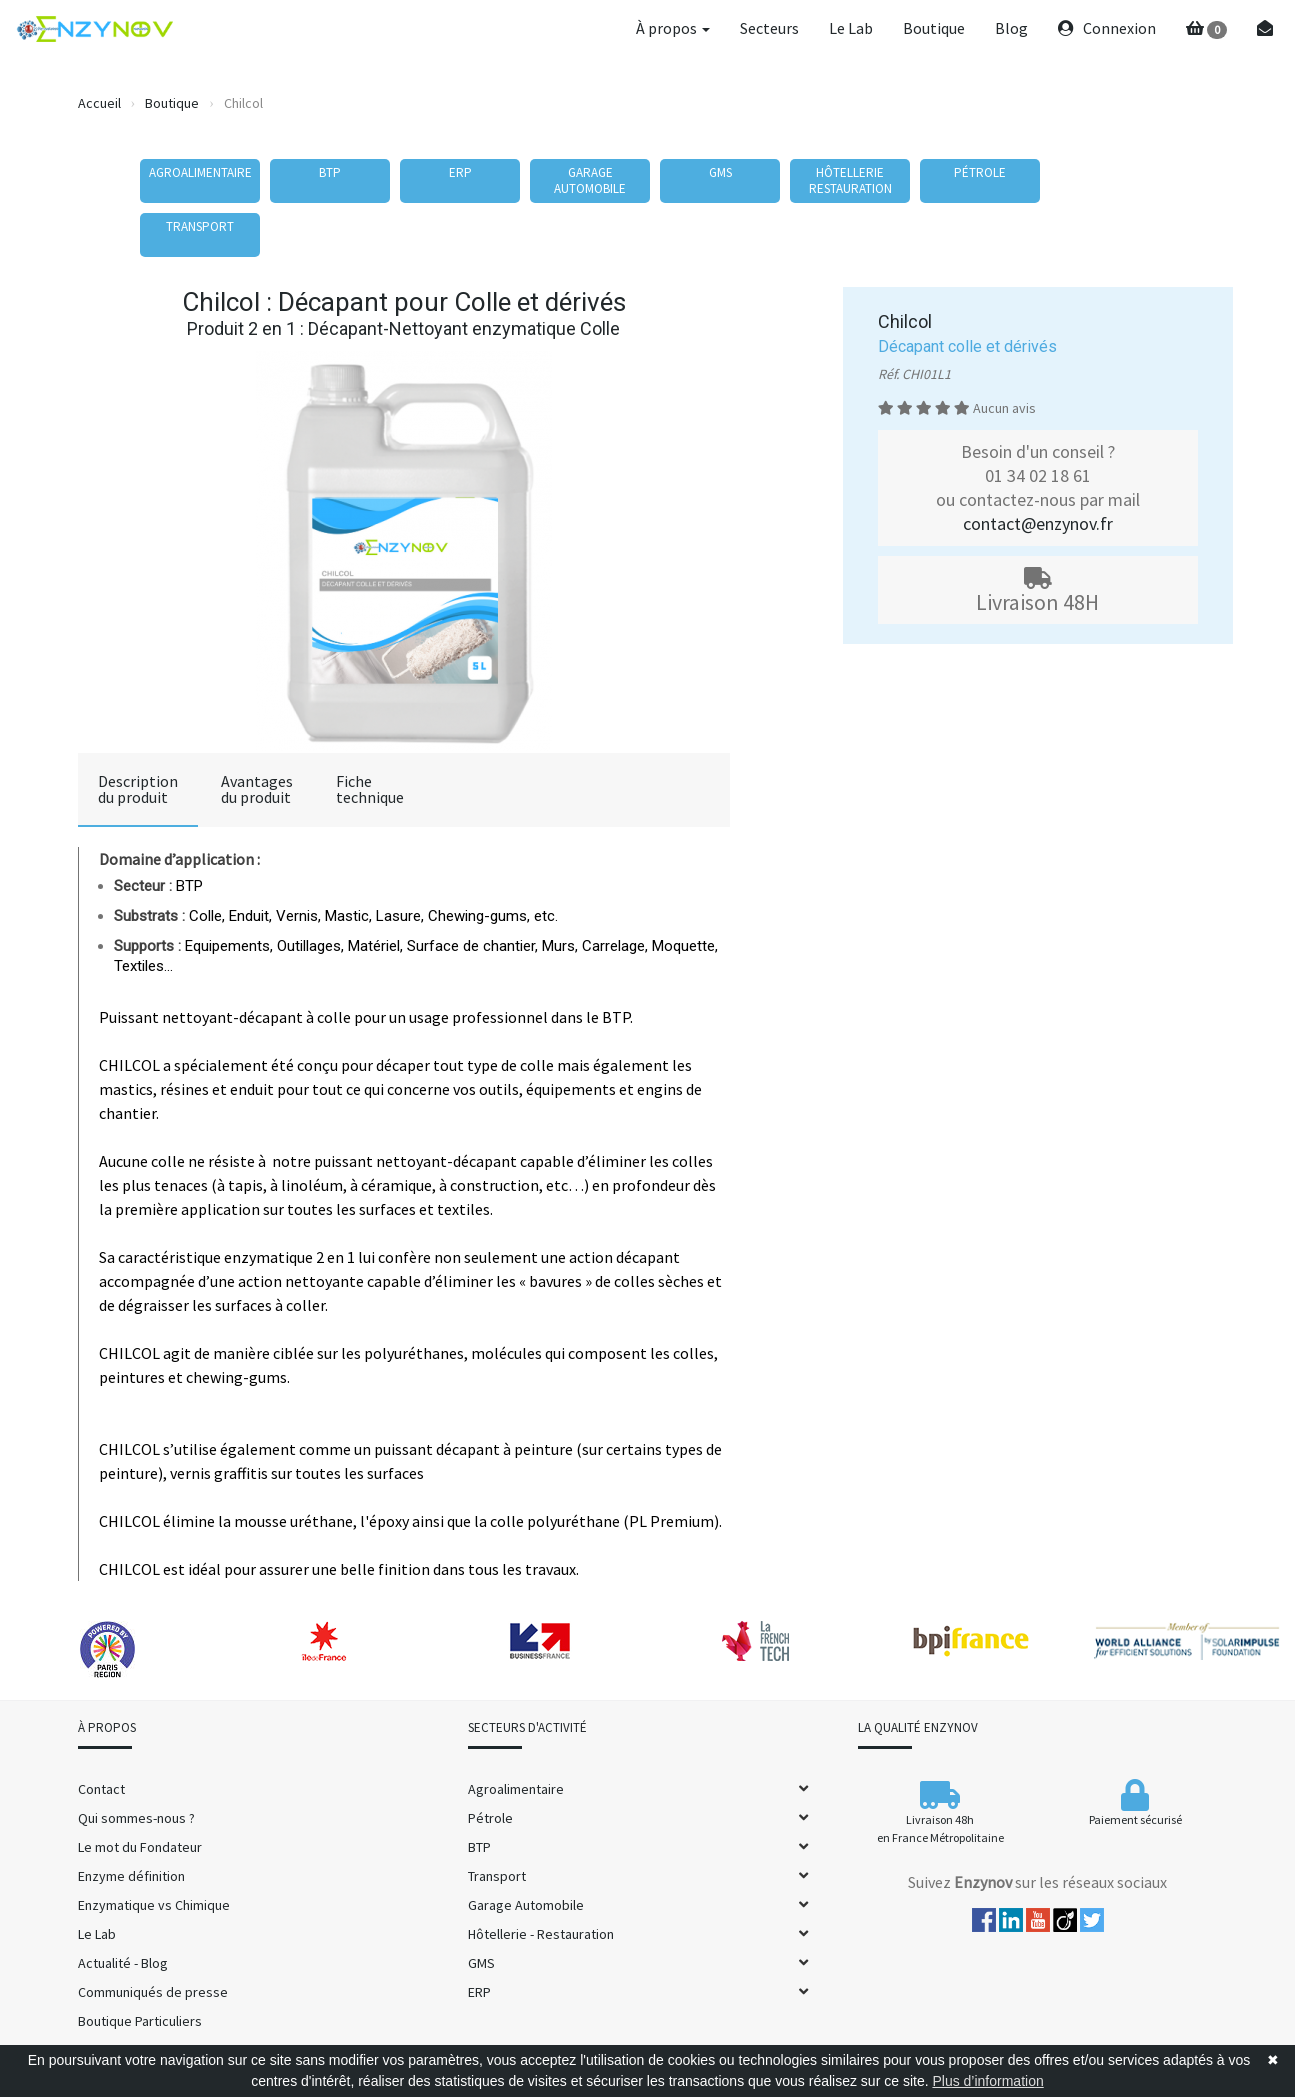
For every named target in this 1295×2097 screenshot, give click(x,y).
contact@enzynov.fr (1038, 523)
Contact (101, 1789)
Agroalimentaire (516, 1789)
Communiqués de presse (153, 1992)
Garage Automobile (526, 1905)
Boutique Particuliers (140, 2021)
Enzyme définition (131, 1876)
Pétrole (490, 1818)
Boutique (934, 28)
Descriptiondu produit (138, 789)
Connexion (1107, 28)
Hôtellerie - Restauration (541, 1934)
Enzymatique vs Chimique (154, 1905)
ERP (479, 1992)
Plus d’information (987, 2081)
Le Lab (851, 28)
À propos (673, 28)
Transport (497, 1876)
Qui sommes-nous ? (136, 1818)
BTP (479, 1847)
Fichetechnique (370, 789)
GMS (481, 1963)
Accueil (99, 103)
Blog (1011, 28)
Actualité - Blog (123, 1963)
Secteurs (769, 28)
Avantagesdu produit (257, 789)
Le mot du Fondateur (140, 1847)
